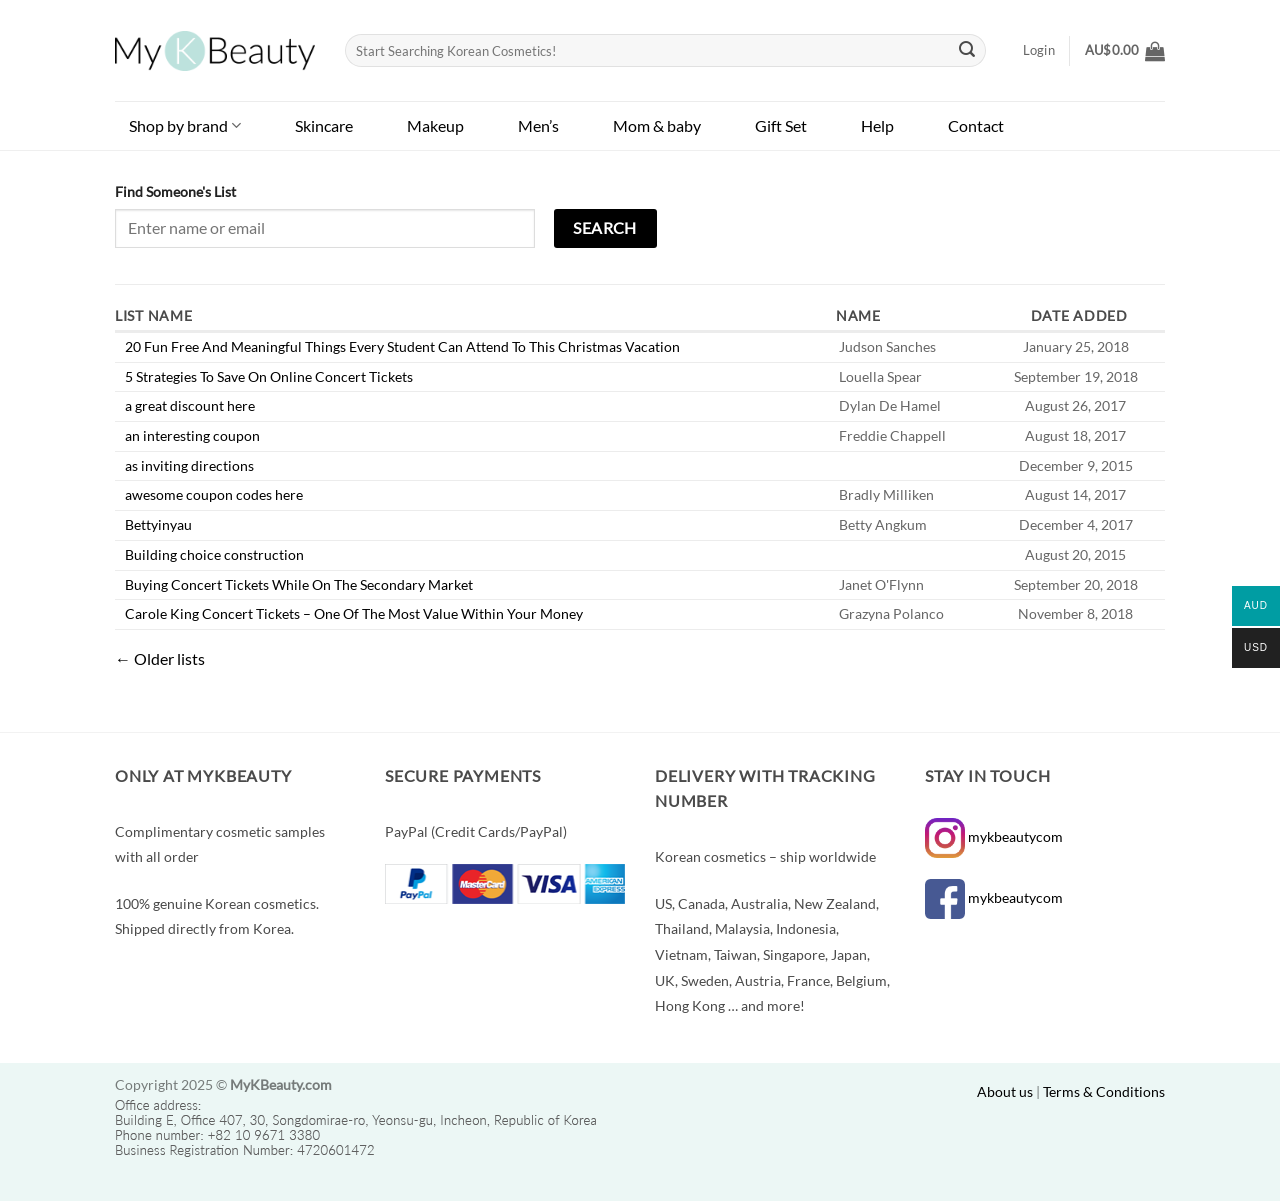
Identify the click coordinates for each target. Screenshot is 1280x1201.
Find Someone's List (175, 191)
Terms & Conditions (1104, 1091)
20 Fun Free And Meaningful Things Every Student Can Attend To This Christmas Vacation (402, 346)
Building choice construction (214, 554)
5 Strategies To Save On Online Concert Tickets (269, 376)
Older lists (160, 658)
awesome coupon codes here (214, 494)
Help (877, 125)
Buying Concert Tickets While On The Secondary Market (299, 584)
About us (1005, 1091)
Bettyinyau (158, 524)
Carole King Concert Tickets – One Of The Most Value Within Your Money (354, 613)
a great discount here (190, 405)
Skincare (324, 125)
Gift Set (781, 125)
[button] (1125, 51)
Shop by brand (185, 125)
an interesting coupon (192, 435)
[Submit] (968, 51)
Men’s (538, 125)
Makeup (435, 125)
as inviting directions (189, 465)
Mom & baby (657, 125)
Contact (976, 125)
